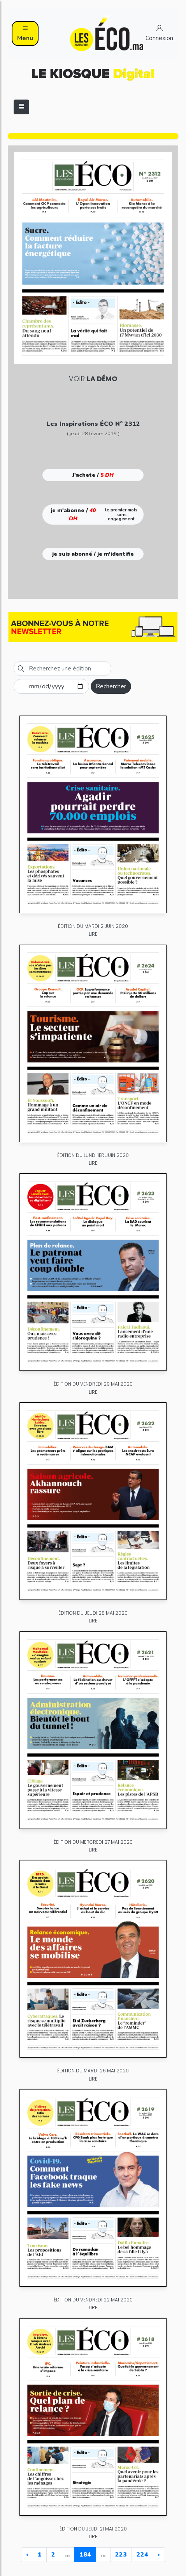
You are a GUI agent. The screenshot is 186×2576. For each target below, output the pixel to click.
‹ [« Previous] (27, 2554)
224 (142, 2554)
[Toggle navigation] (21, 107)
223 (121, 2554)
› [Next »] (159, 2554)
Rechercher (111, 686)
